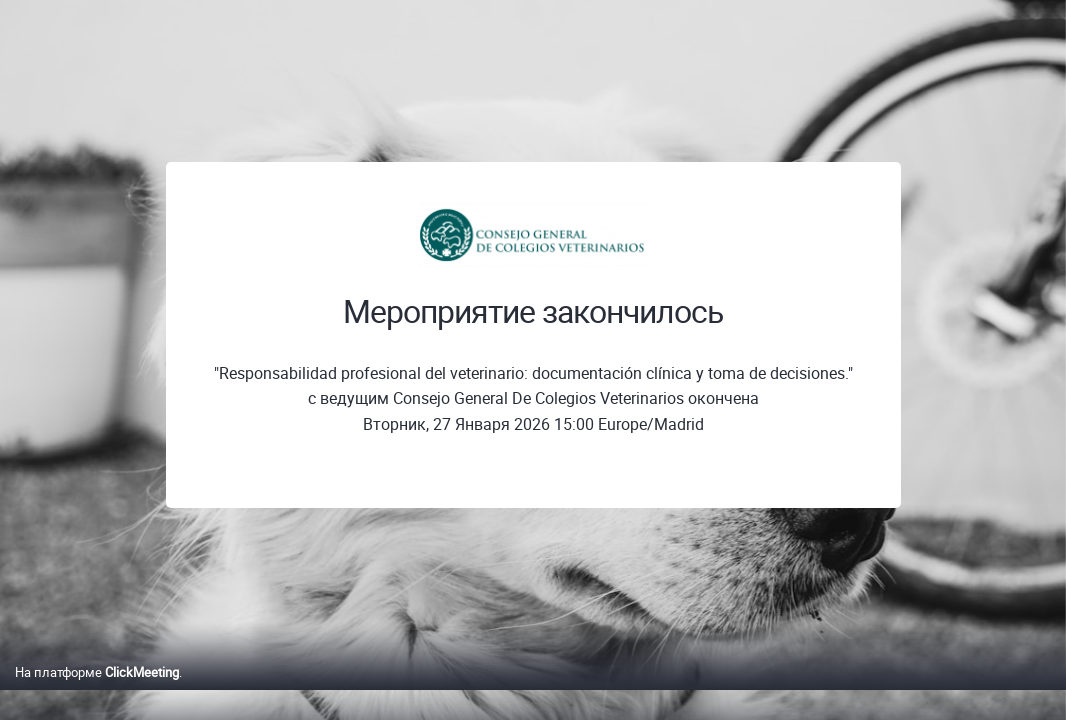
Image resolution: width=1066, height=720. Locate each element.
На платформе (97, 693)
